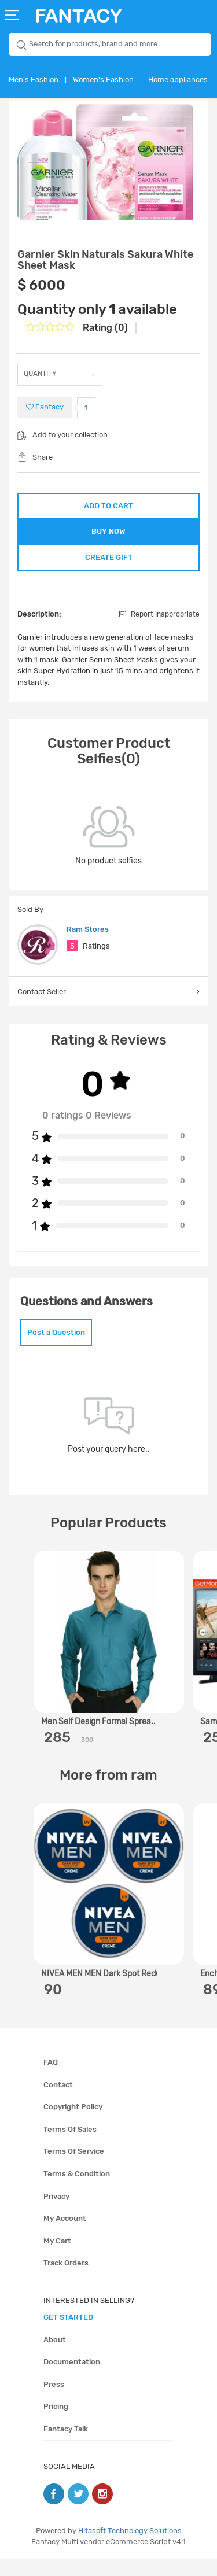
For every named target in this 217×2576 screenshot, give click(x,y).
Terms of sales (70, 2146)
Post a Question (56, 1349)
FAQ (50, 2079)
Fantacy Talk (65, 2446)
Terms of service (73, 2168)
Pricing (55, 2423)
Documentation (71, 2379)
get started (68, 2334)
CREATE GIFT (109, 568)
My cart (57, 2258)
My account (64, 2235)
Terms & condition (76, 2191)
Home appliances (178, 79)
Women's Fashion (103, 79)
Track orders (66, 2280)
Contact (58, 2102)
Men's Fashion (33, 79)
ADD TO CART (108, 505)
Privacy (56, 2213)
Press (53, 2401)
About (54, 2357)
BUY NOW (108, 537)
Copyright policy (72, 2124)
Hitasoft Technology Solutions (130, 2548)
